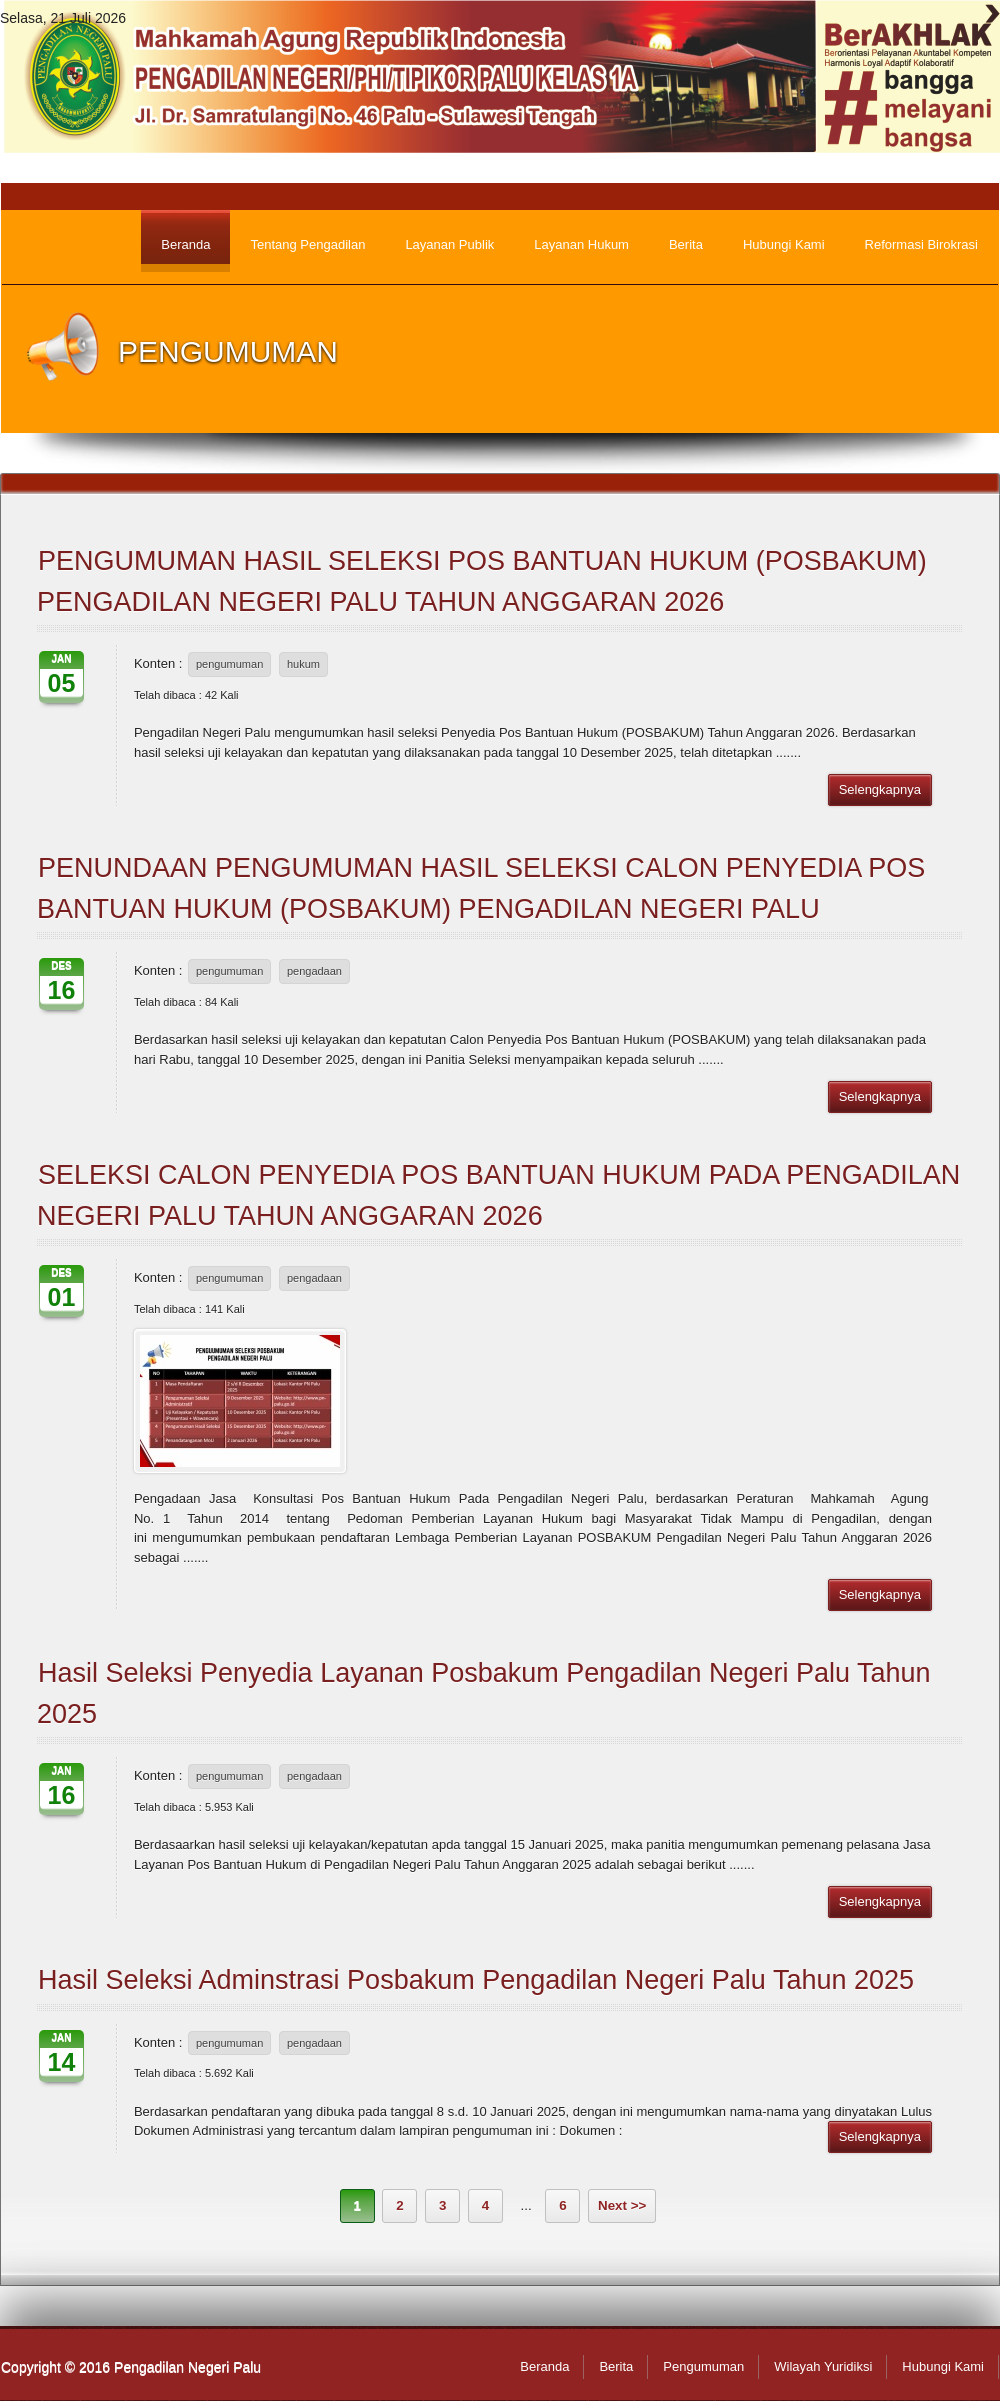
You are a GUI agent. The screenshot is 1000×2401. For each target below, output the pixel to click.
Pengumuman (703, 2366)
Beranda (544, 2366)
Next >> (622, 2205)
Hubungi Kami (943, 2366)
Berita (616, 2366)
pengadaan (314, 971)
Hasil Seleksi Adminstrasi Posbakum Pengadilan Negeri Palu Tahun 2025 (476, 1980)
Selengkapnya (880, 789)
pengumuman (229, 664)
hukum (303, 664)
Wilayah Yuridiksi (823, 2366)
